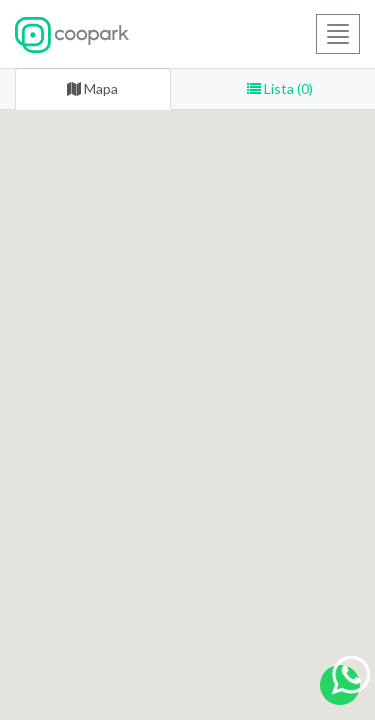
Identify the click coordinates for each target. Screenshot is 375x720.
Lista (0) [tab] (280, 88)
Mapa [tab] (92, 88)
